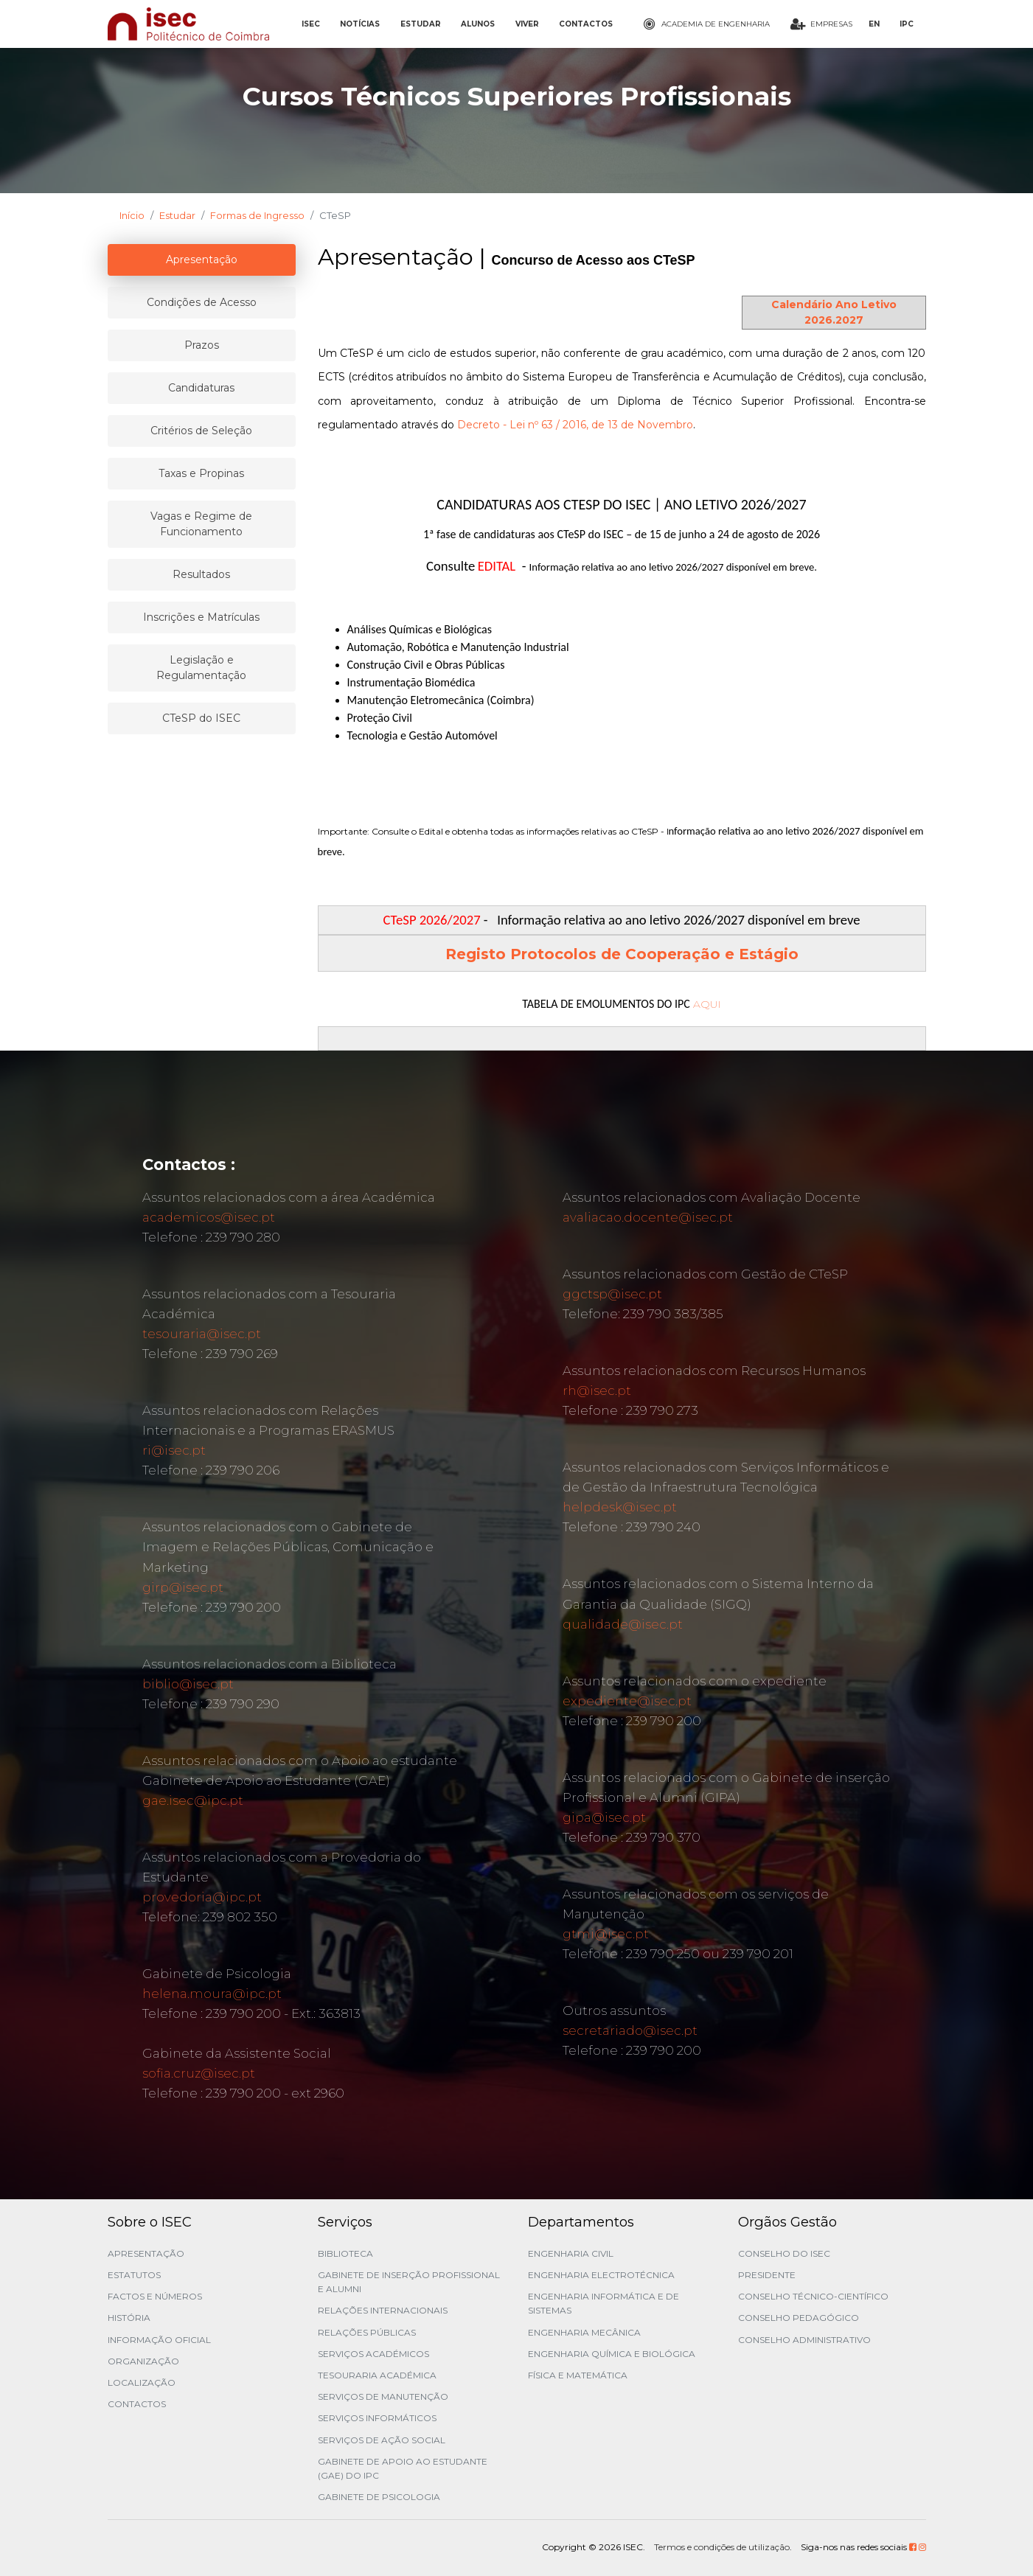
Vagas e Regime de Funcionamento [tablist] (201, 523)
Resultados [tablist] (201, 574)
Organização (143, 2361)
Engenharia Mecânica (584, 2332)
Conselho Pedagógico (798, 2317)
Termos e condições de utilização (722, 2546)
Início (132, 215)
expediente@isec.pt (627, 1700)
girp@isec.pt (182, 1587)
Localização (141, 2382)
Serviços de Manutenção (383, 2396)
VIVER (527, 24)
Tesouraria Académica (377, 2375)
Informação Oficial (159, 2339)
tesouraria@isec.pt (201, 1333)
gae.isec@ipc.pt (192, 1800)
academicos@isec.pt (208, 1217)
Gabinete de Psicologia (379, 2496)
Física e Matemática (577, 2375)
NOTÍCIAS (360, 24)
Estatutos (134, 2274)
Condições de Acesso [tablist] (202, 302)
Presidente (767, 2274)
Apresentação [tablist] (201, 259)
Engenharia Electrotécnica (601, 2274)
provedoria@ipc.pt (202, 1897)
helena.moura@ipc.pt (212, 1993)
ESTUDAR (420, 24)
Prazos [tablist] (201, 345)
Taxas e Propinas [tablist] (201, 473)
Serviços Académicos (373, 2353)
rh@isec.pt (597, 1390)
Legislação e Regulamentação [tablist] (201, 667)
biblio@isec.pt (188, 1684)
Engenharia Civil (570, 2253)
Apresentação (146, 2253)
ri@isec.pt (174, 1450)
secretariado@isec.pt (630, 2030)
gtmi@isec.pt (606, 1933)
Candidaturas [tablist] (201, 387)
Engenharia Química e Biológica (611, 2353)
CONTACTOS (586, 24)
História (129, 2317)
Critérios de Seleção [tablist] (201, 430)
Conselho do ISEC (784, 2253)
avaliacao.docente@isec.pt (648, 1217)
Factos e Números (155, 2296)
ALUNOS (478, 24)
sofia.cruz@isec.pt (198, 2073)
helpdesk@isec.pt (620, 1507)
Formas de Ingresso (257, 215)
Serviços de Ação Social (381, 2440)
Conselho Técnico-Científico (813, 2296)
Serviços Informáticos (377, 2417)
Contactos (137, 2403)
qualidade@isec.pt (623, 1624)
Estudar (177, 215)
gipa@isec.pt (604, 1817)
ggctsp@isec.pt (612, 1294)
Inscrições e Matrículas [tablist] (201, 617)
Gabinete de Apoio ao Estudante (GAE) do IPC (402, 2468)
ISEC (311, 24)
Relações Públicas (367, 2332)
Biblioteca (345, 2253)
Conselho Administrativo (804, 2339)
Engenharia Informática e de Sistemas (603, 2303)
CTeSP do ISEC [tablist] (201, 718)
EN (874, 24)
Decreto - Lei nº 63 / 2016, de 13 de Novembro (575, 424)
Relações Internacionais (383, 2310)
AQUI (707, 1004)
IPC (907, 24)
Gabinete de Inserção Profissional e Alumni (409, 2281)
